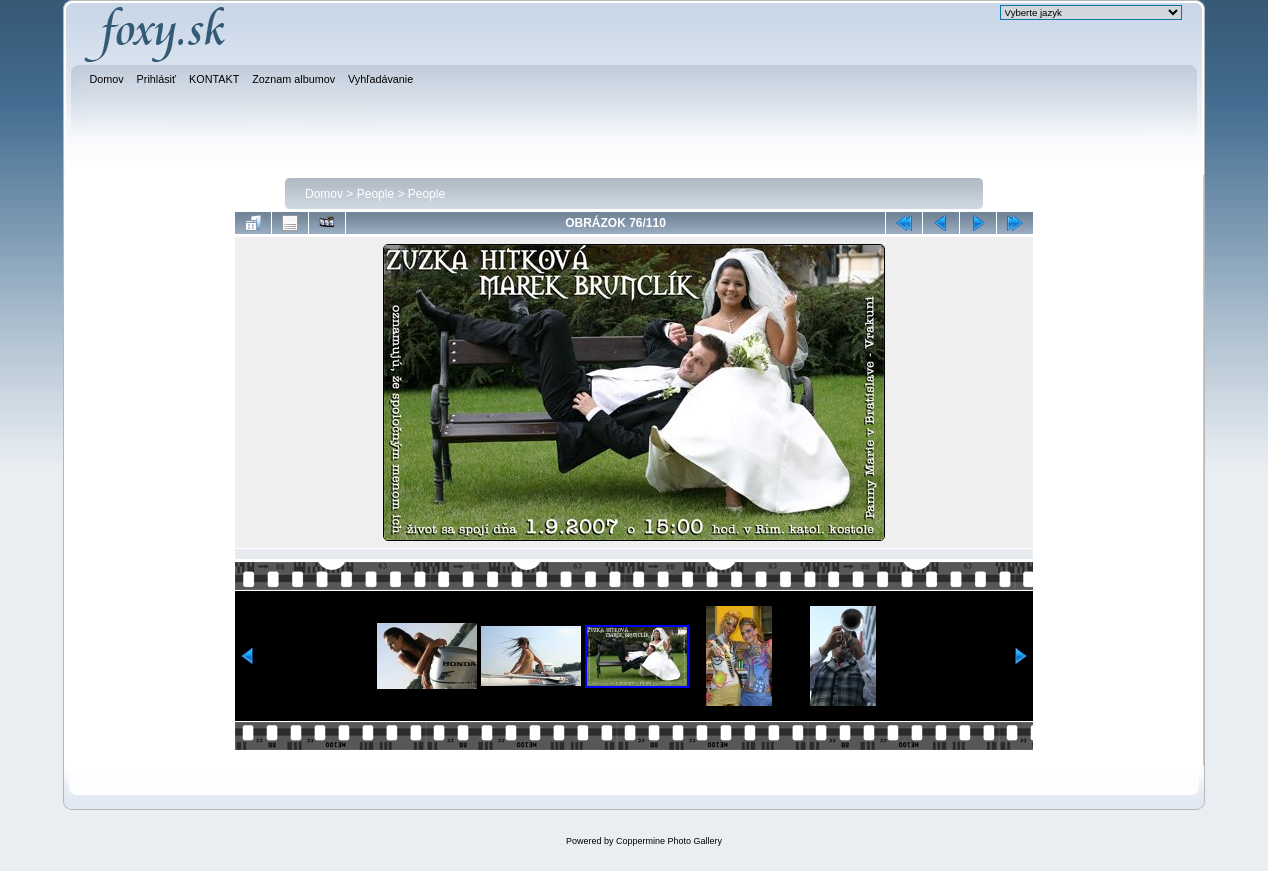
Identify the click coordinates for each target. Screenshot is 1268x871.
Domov (324, 194)
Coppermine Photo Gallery (669, 841)
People (375, 194)
